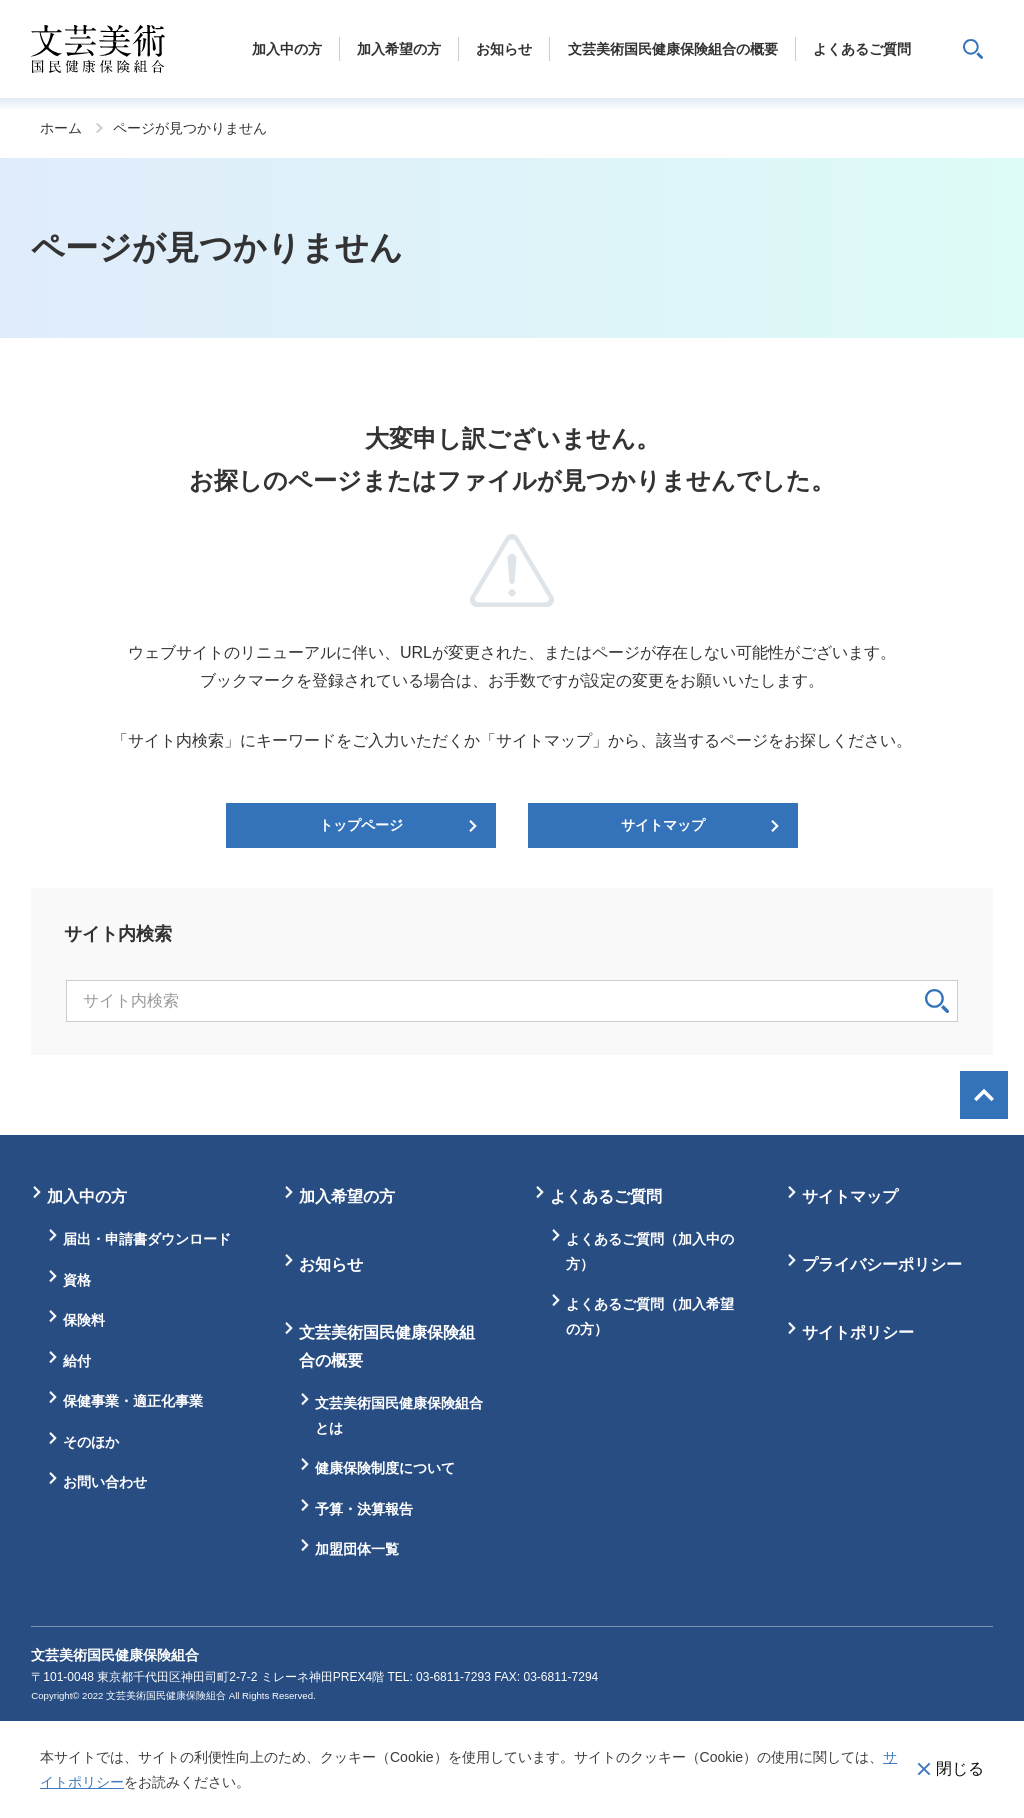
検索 (937, 1001)
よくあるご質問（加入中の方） (650, 1251)
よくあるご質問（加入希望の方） (650, 1316)
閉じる (960, 1768)
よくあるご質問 (606, 1196)
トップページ (361, 825)
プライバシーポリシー (882, 1264)
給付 (77, 1361)
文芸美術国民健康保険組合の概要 (387, 1346)
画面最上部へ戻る (984, 1095)
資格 (77, 1280)
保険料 (84, 1320)
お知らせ (331, 1264)
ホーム (61, 128)
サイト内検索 (973, 49)
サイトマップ (663, 825)
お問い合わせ (105, 1482)
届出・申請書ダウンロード (147, 1239)
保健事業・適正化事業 (133, 1401)
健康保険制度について (385, 1468)
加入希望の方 (347, 1196)
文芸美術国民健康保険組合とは (399, 1415)
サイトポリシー (858, 1332)
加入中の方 (87, 1196)
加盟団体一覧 (357, 1549)
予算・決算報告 (364, 1509)
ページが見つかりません (190, 128)
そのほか (91, 1442)
